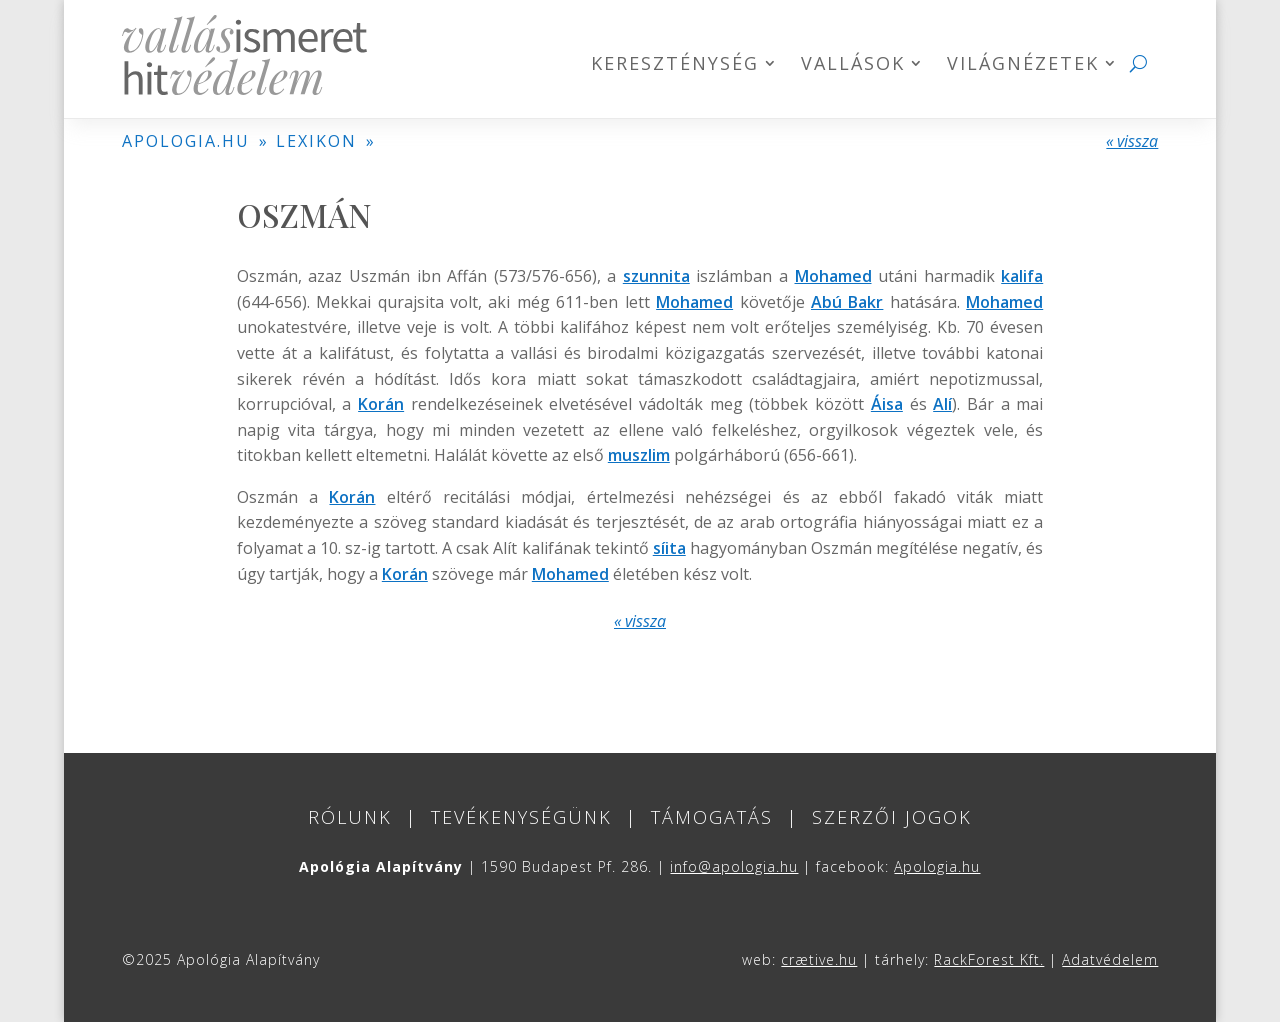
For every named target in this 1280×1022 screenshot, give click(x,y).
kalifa (1022, 276)
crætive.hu (819, 959)
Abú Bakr (847, 302)
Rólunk (350, 817)
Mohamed (833, 276)
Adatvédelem (1110, 959)
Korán (381, 404)
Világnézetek (1023, 65)
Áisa (887, 404)
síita (669, 548)
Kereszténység (675, 65)
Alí (942, 404)
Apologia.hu (937, 866)
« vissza (1132, 141)
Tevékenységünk (521, 817)
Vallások (853, 65)
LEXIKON (316, 141)
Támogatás (712, 817)
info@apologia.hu (734, 866)
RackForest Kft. (989, 959)
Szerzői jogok (892, 817)
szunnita (656, 276)
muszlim (639, 455)
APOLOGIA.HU (186, 141)
